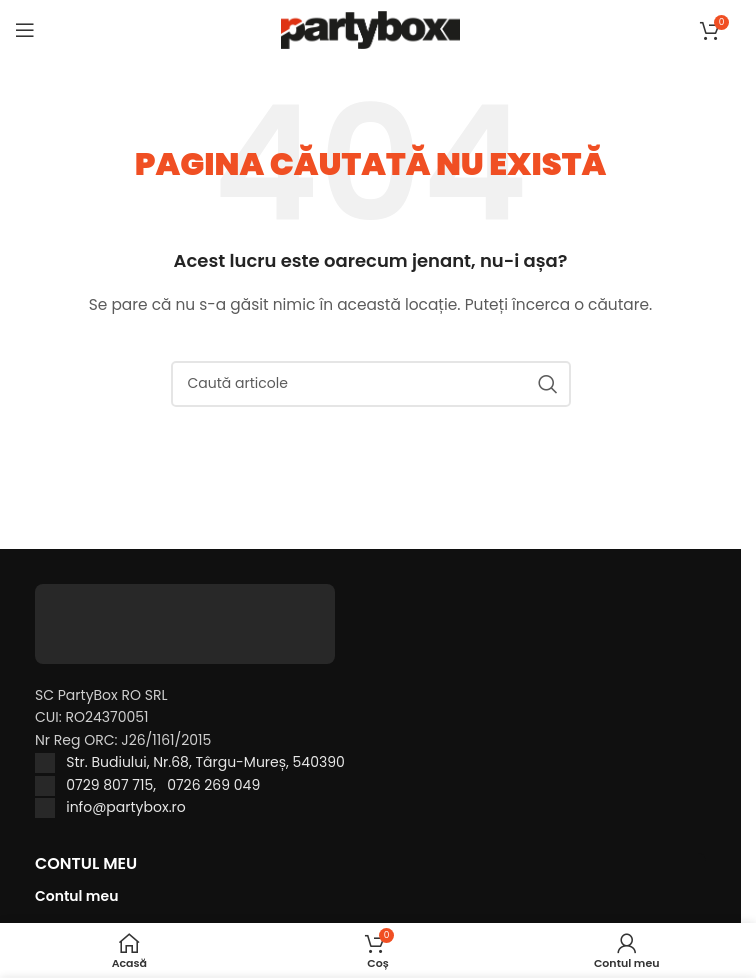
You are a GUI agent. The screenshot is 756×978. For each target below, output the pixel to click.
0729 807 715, (116, 785)
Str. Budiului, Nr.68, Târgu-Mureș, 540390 (205, 762)
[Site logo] (370, 29)
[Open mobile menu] (25, 30)
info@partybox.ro (126, 807)
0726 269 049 (213, 785)
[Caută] (371, 384)
